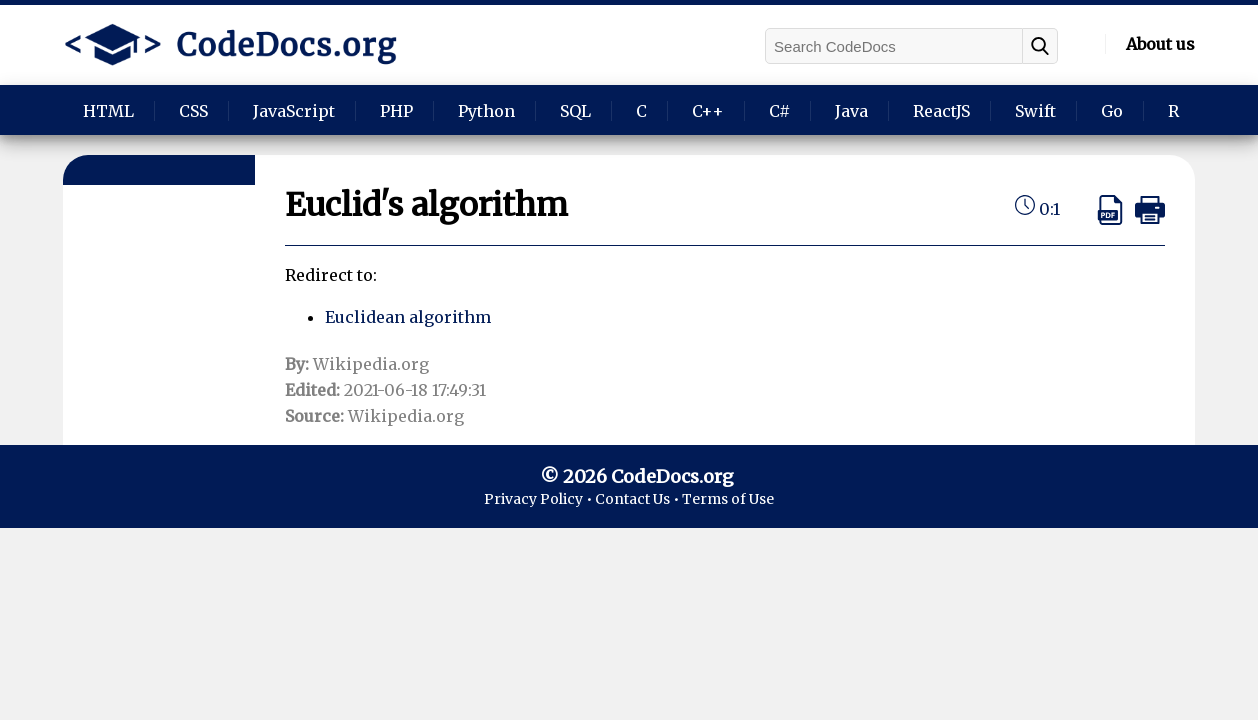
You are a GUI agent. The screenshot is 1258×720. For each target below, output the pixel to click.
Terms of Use (728, 499)
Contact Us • (638, 499)
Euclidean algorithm (408, 317)
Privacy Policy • (539, 499)
